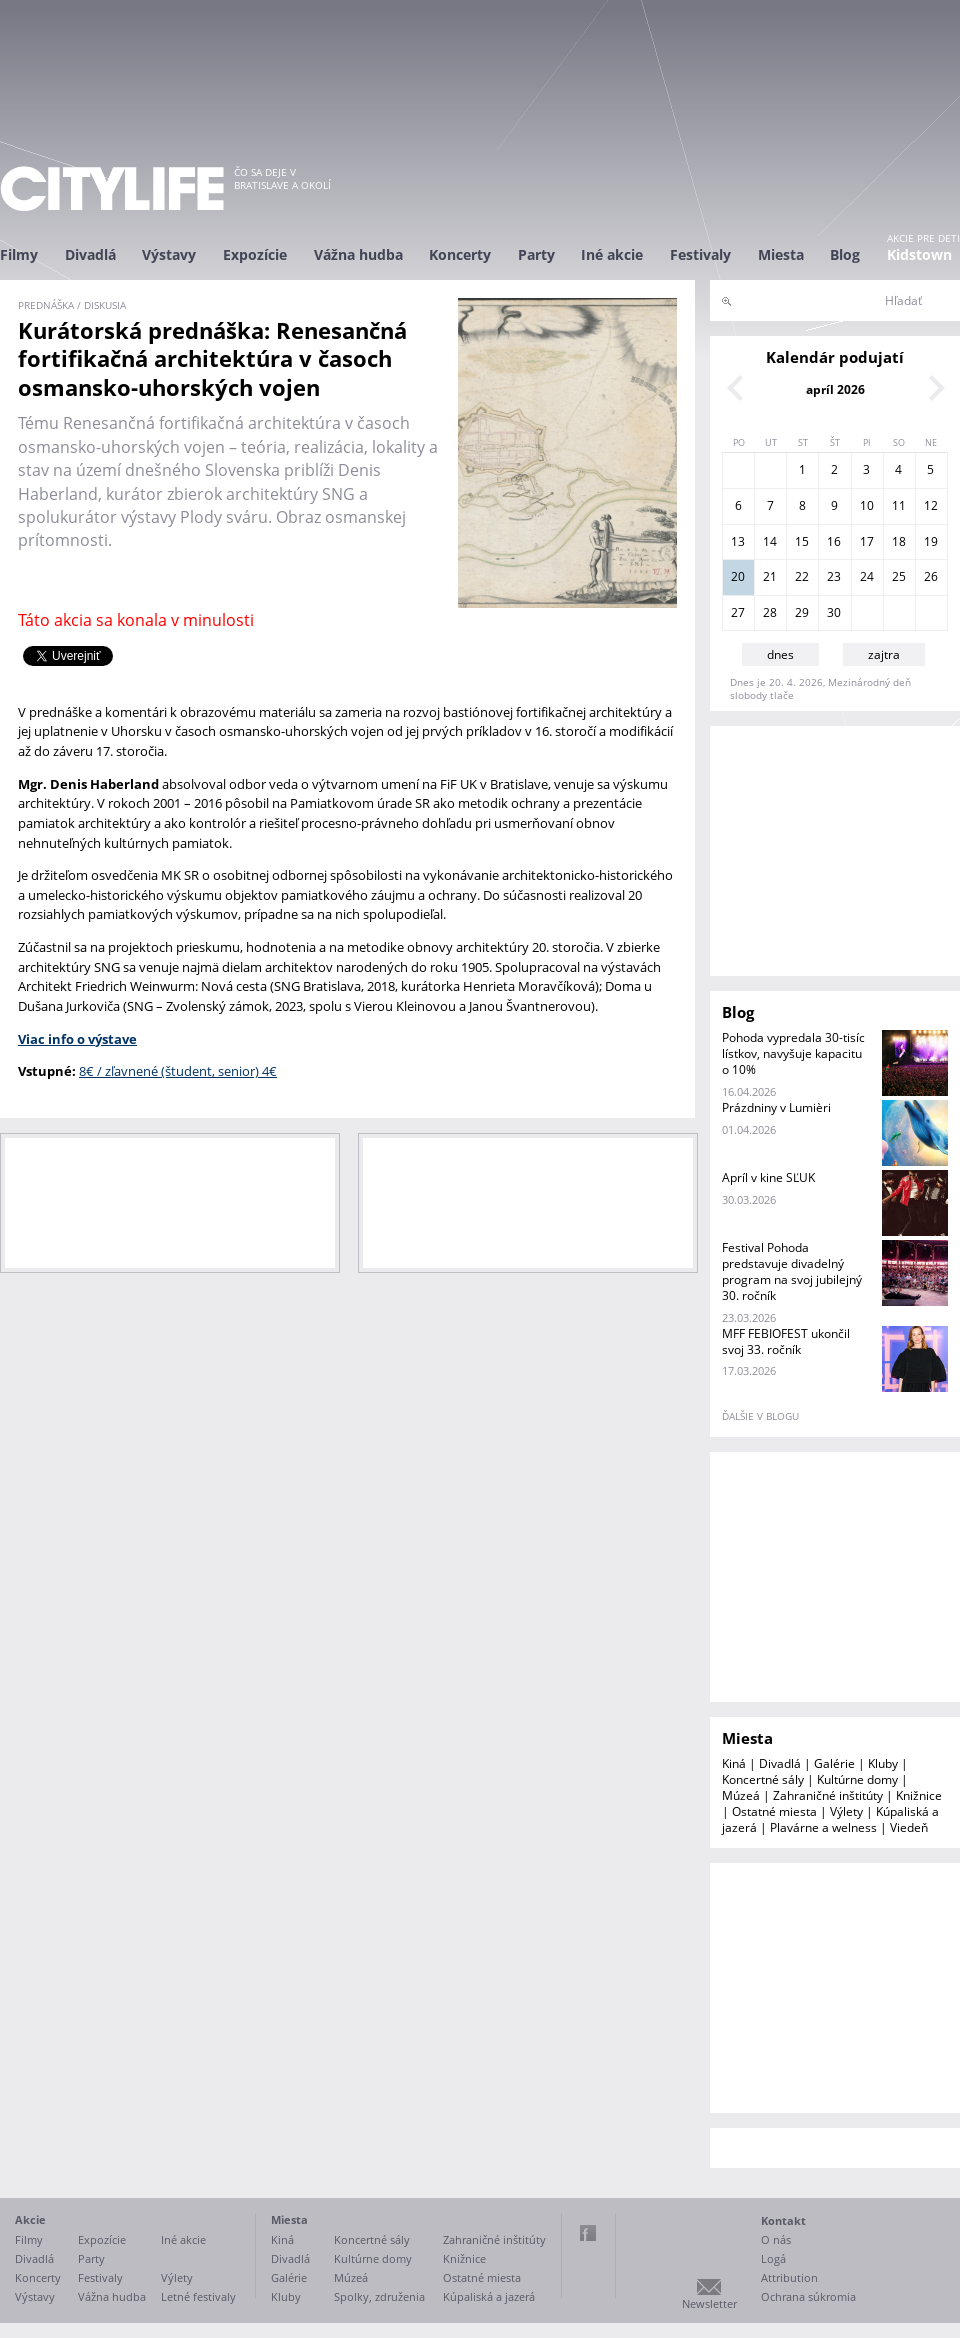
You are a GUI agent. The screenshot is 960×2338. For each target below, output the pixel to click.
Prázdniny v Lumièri (776, 1107)
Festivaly (700, 254)
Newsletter (709, 2303)
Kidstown (919, 254)
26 (931, 576)
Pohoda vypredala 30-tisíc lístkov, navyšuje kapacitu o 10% (793, 1053)
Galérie (834, 1763)
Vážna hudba (358, 254)
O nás (776, 2239)
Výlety (846, 1811)
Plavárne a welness (823, 1827)
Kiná (734, 1763)
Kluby (883, 1763)
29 (802, 612)
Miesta (781, 254)
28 (770, 612)
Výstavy (169, 254)
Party (536, 254)
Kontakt (783, 2220)
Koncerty (460, 254)
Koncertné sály (763, 1779)
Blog (845, 254)
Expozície (255, 254)
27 (738, 612)
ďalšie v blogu (760, 1416)
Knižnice (919, 1795)
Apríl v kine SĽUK (768, 1177)
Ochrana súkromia (808, 2296)
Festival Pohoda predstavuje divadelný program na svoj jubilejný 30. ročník (792, 1271)
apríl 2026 (835, 389)
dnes (780, 654)
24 (867, 576)
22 (802, 576)
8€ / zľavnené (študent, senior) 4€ (178, 1071)
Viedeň (909, 1827)
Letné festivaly (198, 2296)
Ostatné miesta (774, 1811)
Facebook (588, 2233)
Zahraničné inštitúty (828, 1795)
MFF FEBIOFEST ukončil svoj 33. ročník (786, 1341)
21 (770, 576)
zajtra (884, 654)
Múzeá (741, 1795)
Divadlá (90, 254)
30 (834, 612)
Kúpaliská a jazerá (489, 2296)
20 (738, 576)
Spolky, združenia (379, 2296)
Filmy (19, 254)
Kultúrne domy (857, 1779)
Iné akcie (612, 254)
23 (834, 576)
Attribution (789, 2277)
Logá (773, 2258)
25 (899, 576)
